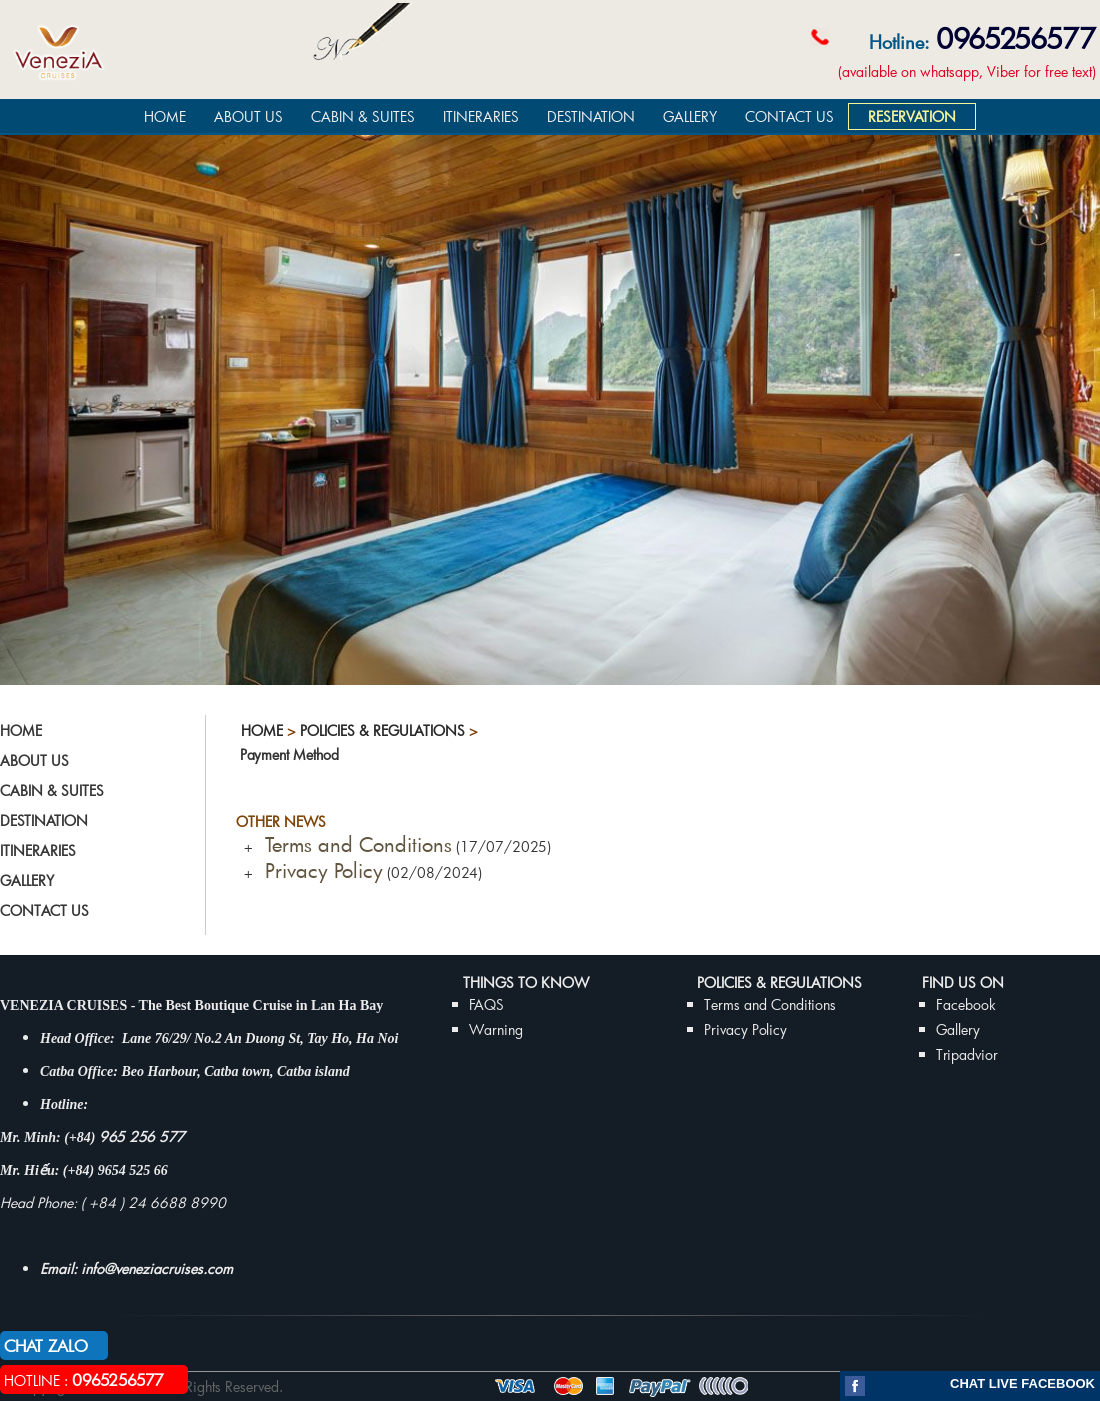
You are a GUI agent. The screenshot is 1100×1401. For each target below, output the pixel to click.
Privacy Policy (318, 870)
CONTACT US (789, 116)
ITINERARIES (481, 116)
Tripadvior (967, 1054)
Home (262, 730)
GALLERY (690, 116)
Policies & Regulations (382, 730)
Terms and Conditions (352, 844)
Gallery (958, 1029)
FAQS (486, 1004)
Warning (496, 1029)
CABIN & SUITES (363, 116)
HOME (165, 116)
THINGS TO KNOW (526, 982)
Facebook (966, 1004)
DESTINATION (591, 116)
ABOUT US (248, 116)
